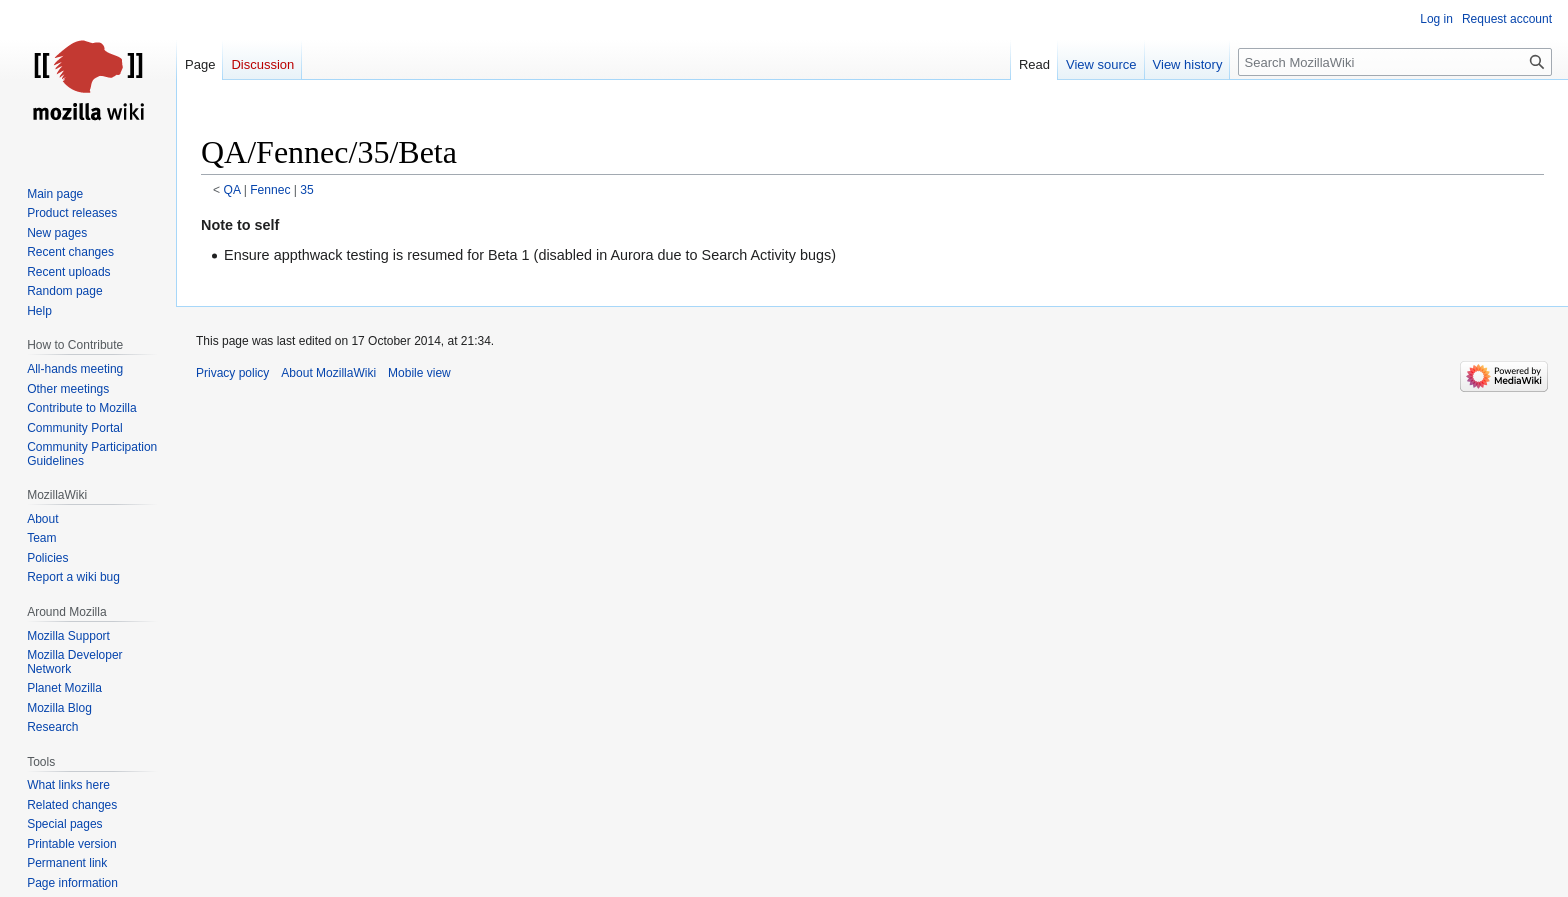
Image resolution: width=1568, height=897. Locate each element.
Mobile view (419, 373)
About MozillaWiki (328, 373)
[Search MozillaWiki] (1395, 62)
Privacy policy (232, 373)
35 (306, 190)
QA (232, 190)
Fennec (270, 190)
